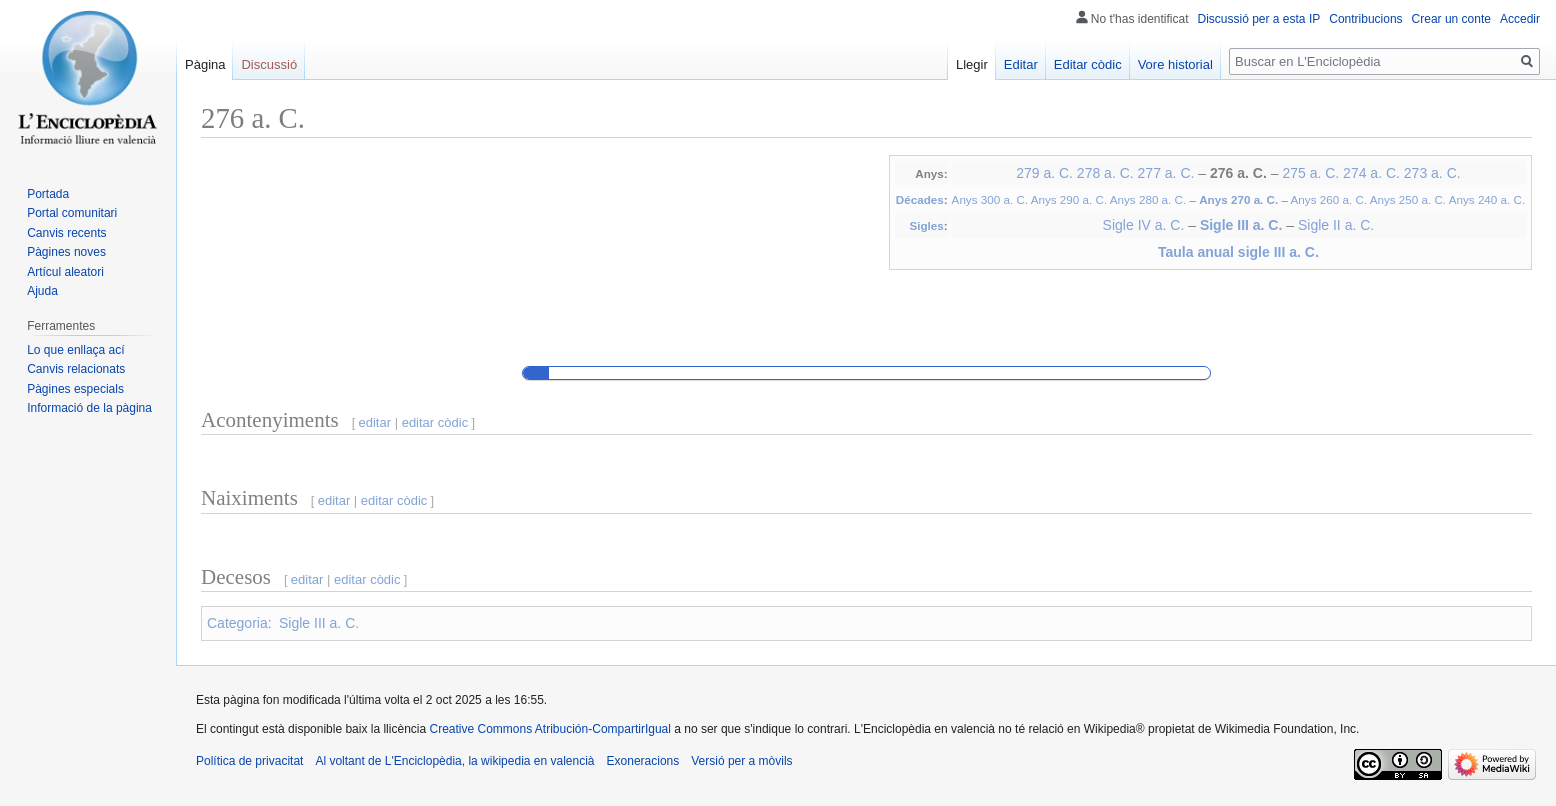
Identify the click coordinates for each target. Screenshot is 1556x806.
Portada (48, 194)
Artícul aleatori (65, 272)
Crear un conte (1451, 19)
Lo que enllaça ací (75, 350)
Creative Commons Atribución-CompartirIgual (549, 729)
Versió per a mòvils (741, 761)
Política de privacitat (249, 761)
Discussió (269, 64)
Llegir (972, 64)
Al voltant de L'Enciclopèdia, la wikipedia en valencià (454, 761)
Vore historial (1175, 64)
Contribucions (1365, 19)
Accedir (1520, 19)
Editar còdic (1088, 64)
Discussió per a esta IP (1259, 19)
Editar (1021, 64)
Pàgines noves (66, 252)
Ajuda (42, 291)
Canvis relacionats (76, 369)
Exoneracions (643, 761)
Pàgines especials (75, 389)
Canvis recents (66, 233)
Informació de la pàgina (89, 408)
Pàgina (205, 64)
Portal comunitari (72, 213)
